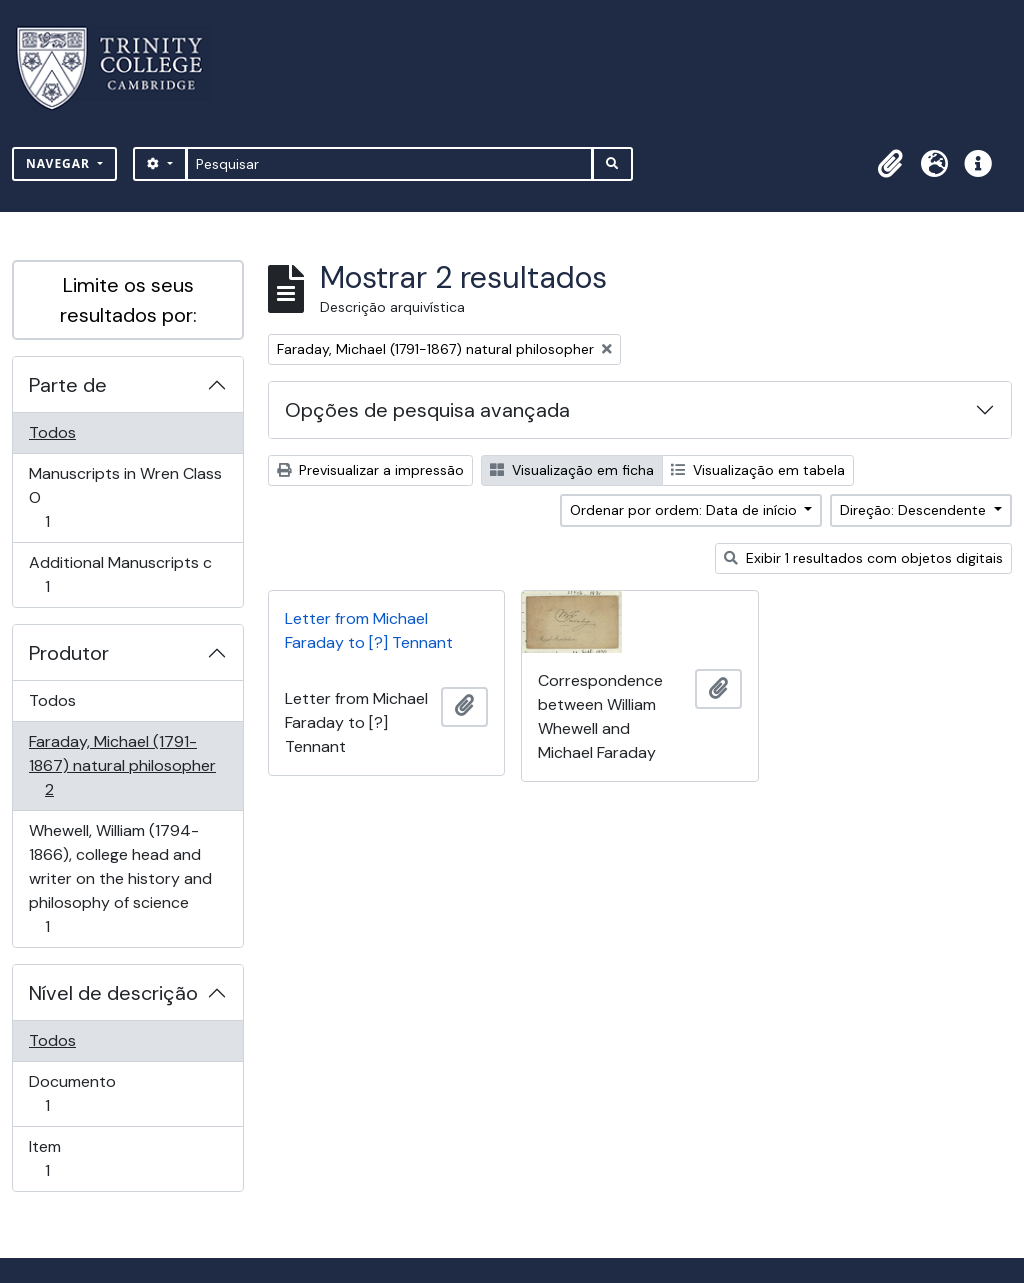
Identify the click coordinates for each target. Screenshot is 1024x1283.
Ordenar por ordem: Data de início (685, 510)
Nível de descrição (113, 993)
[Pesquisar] (389, 164)
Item (75, 1158)
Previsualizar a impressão (370, 470)
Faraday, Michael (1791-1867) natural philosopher (122, 765)
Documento (75, 1093)
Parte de (68, 385)
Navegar (60, 163)
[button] (890, 164)
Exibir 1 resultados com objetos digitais (863, 558)
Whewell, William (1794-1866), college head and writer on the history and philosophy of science (120, 878)
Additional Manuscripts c (120, 574)
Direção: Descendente (915, 510)
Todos (52, 432)
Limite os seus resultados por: (128, 300)
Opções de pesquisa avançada (427, 410)
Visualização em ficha (572, 470)
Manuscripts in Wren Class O (125, 497)
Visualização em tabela (758, 470)
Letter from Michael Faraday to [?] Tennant (369, 630)
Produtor (69, 653)
